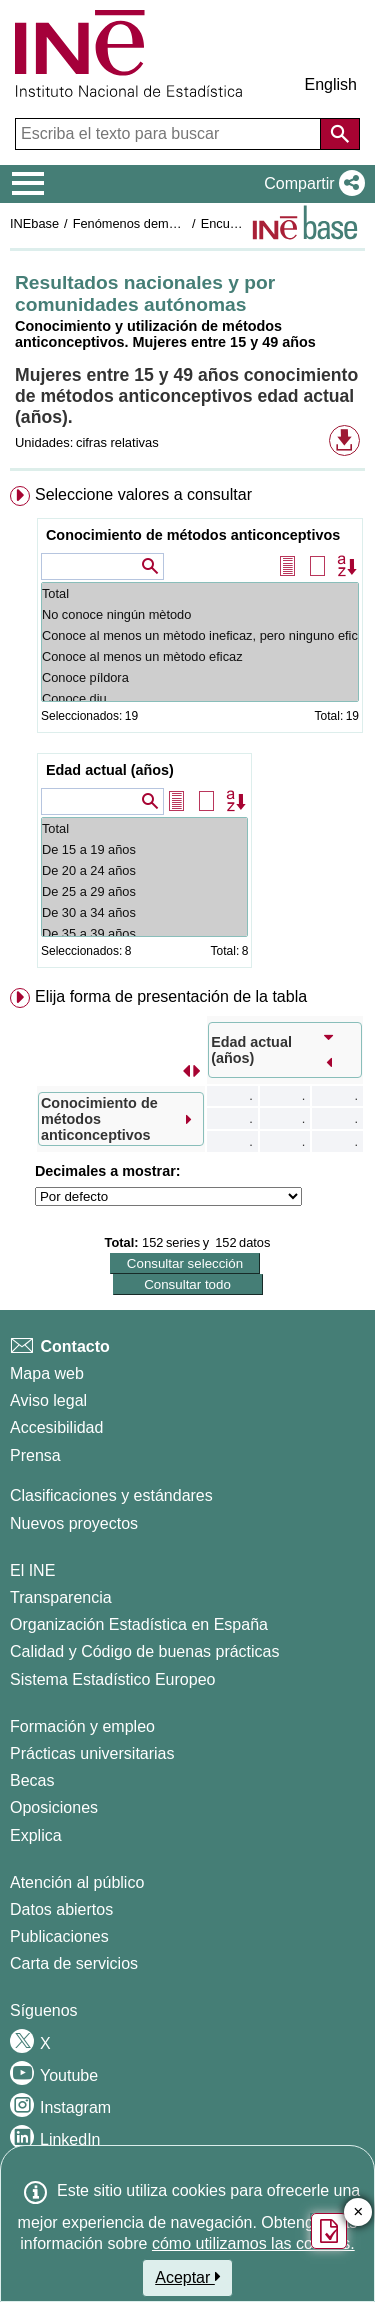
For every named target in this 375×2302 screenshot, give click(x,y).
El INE (32, 1570)
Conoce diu (200, 698)
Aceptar (187, 2277)
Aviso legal (48, 1400)
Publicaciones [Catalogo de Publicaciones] (59, 1936)
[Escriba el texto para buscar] (170, 134)
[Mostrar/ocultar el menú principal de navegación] (28, 184)
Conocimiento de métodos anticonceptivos (193, 535)
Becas (32, 1780)
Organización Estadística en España (139, 1624)
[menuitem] (187, 731)
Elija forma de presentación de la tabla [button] (171, 996)
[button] (310, 184)
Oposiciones (54, 1807)
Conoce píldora (200, 677)
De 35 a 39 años (144, 933)
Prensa (35, 1455)
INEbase (34, 223)
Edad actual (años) (110, 770)
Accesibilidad (56, 1427)
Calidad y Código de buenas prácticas (145, 1651)
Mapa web (47, 1373)
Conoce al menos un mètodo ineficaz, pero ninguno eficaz (200, 635)
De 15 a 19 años (144, 849)
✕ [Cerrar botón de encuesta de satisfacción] (358, 2212)
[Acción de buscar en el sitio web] (340, 134)
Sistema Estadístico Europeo (112, 1679)
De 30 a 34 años (144, 912)
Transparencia (61, 1597)
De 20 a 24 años (144, 870)
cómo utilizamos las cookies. (253, 2243)
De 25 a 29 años (144, 891)
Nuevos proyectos (74, 1523)
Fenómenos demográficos (147, 223)
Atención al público (77, 1882)
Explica (36, 1835)
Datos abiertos (61, 1909)
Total (200, 593)
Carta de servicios (74, 1963)
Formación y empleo (82, 1726)
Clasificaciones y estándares (111, 1495)
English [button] (331, 84)
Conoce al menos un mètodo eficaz (200, 656)
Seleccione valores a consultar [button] (143, 494)
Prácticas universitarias (92, 1753)
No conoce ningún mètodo (200, 614)
